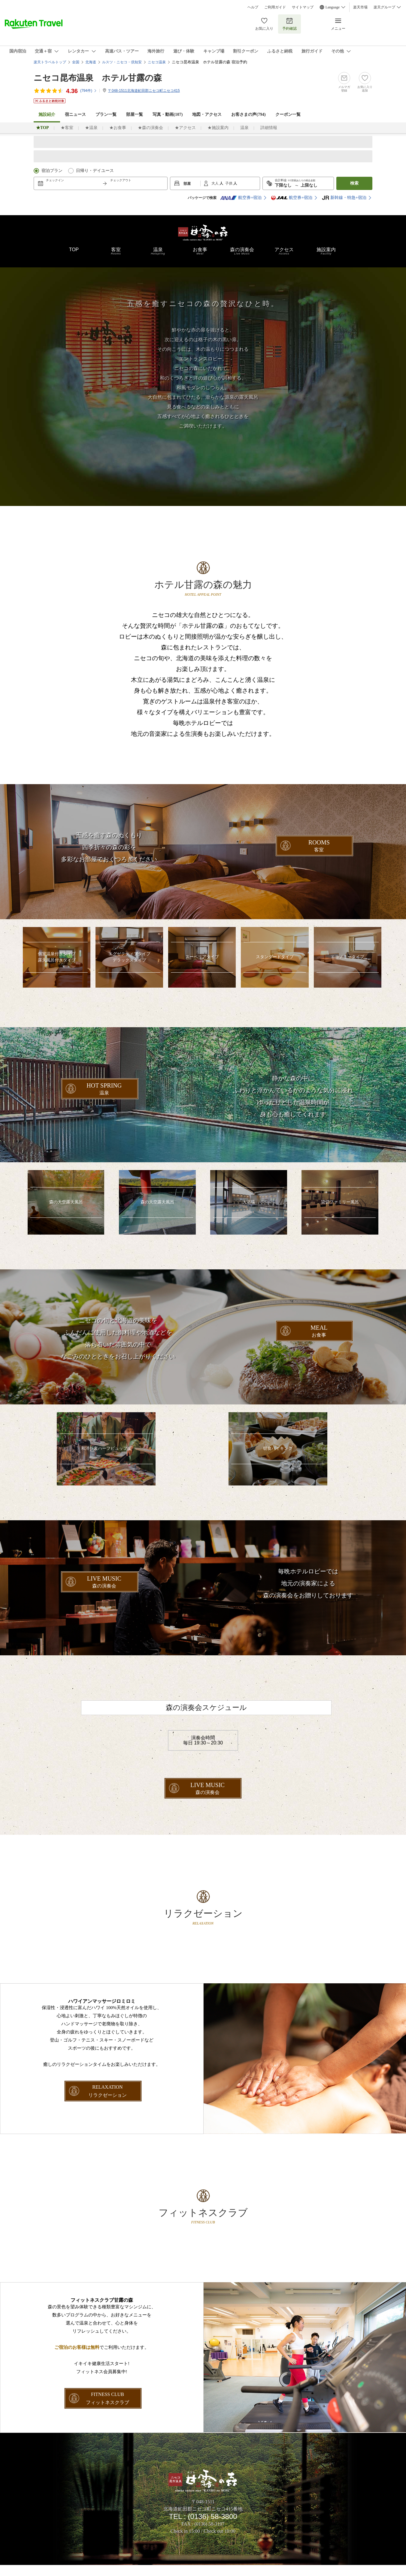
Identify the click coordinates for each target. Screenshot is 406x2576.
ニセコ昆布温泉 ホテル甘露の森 (98, 78)
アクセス (284, 251)
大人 (215, 183)
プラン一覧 (106, 114)
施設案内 (326, 251)
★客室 (67, 127)
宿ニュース (75, 114)
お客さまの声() (248, 114)
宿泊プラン (51, 170)
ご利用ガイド (275, 7)
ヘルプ (252, 7)
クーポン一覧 (288, 114)
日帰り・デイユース (95, 170)
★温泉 (91, 127)
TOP (74, 249)
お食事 (200, 251)
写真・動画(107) (168, 114)
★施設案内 (218, 127)
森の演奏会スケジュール (206, 1715)
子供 (229, 183)
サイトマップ (303, 7)
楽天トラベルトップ (50, 62)
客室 (116, 251)
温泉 (244, 127)
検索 (354, 183)
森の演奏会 (242, 251)
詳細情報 (268, 127)
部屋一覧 (134, 114)
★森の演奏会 (150, 127)
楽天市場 (360, 7)
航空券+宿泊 (241, 197)
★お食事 (117, 127)
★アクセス (185, 127)
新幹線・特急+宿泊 (344, 197)
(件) (88, 90)
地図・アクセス (207, 114)
